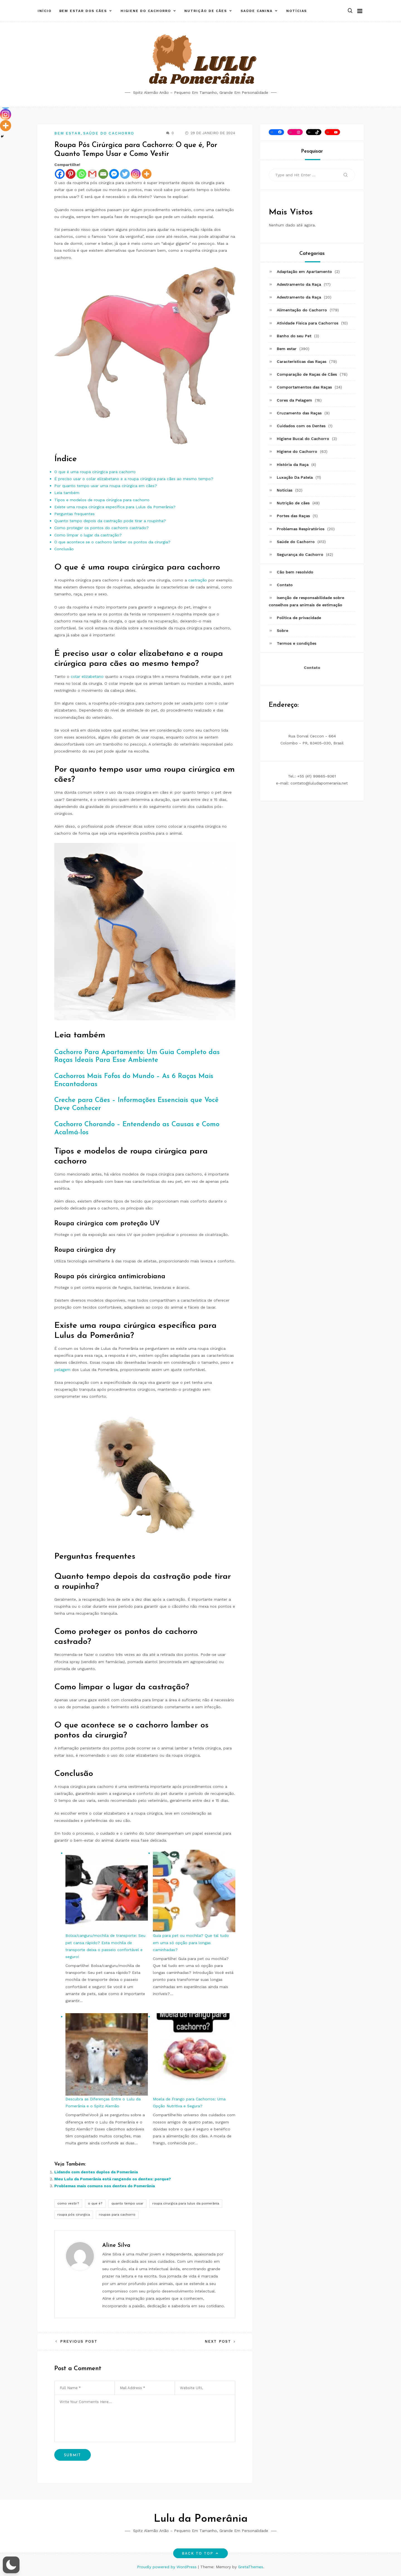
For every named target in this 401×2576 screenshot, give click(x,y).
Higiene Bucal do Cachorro (303, 438)
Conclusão (64, 549)
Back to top (200, 2553)
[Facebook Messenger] (114, 174)
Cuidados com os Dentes (301, 426)
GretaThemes (250, 2567)
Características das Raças (301, 361)
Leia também (66, 492)
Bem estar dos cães (83, 9)
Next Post (218, 2341)
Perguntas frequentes (74, 514)
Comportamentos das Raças (304, 387)
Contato (285, 585)
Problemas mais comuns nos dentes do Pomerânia (104, 2186)
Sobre (282, 630)
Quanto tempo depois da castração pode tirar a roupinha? (110, 521)
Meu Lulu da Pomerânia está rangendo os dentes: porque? (112, 2179)
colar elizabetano (87, 676)
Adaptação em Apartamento (304, 271)
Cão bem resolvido (295, 572)
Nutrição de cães (205, 9)
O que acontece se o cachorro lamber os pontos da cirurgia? (112, 542)
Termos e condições (296, 643)
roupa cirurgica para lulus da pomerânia (185, 2203)
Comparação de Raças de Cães (307, 374)
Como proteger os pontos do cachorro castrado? (101, 528)
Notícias (296, 9)
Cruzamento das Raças (299, 413)
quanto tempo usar (127, 2203)
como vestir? (68, 2203)
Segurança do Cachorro (300, 554)
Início (45, 9)
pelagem (62, 1369)
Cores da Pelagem (294, 400)
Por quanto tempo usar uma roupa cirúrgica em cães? (105, 485)
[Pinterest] (70, 174)
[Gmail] (92, 174)
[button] (350, 9)
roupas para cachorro (117, 2214)
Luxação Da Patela (295, 477)
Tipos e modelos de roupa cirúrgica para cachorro (102, 500)
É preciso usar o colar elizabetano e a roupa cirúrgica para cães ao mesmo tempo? (133, 478)
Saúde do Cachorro (108, 133)
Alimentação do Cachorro (302, 310)
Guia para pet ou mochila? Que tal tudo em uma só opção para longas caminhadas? (191, 1942)
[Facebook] (60, 174)
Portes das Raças (293, 516)
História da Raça (293, 464)
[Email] (103, 174)
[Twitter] (125, 174)
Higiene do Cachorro (146, 9)
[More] (146, 174)
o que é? (95, 2203)
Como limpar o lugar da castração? (88, 535)
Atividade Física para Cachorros (307, 323)
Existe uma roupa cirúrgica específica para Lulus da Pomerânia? (114, 507)
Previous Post (78, 2341)
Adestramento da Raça (299, 284)
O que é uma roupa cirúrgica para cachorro (95, 472)
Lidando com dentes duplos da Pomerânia (96, 2172)
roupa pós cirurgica (73, 2214)
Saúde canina (257, 9)
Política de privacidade (299, 617)
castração (197, 580)
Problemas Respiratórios (300, 529)
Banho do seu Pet (294, 336)
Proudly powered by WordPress (167, 2567)
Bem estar (67, 133)
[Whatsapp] (81, 174)
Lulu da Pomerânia (201, 2519)
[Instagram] (136, 174)
